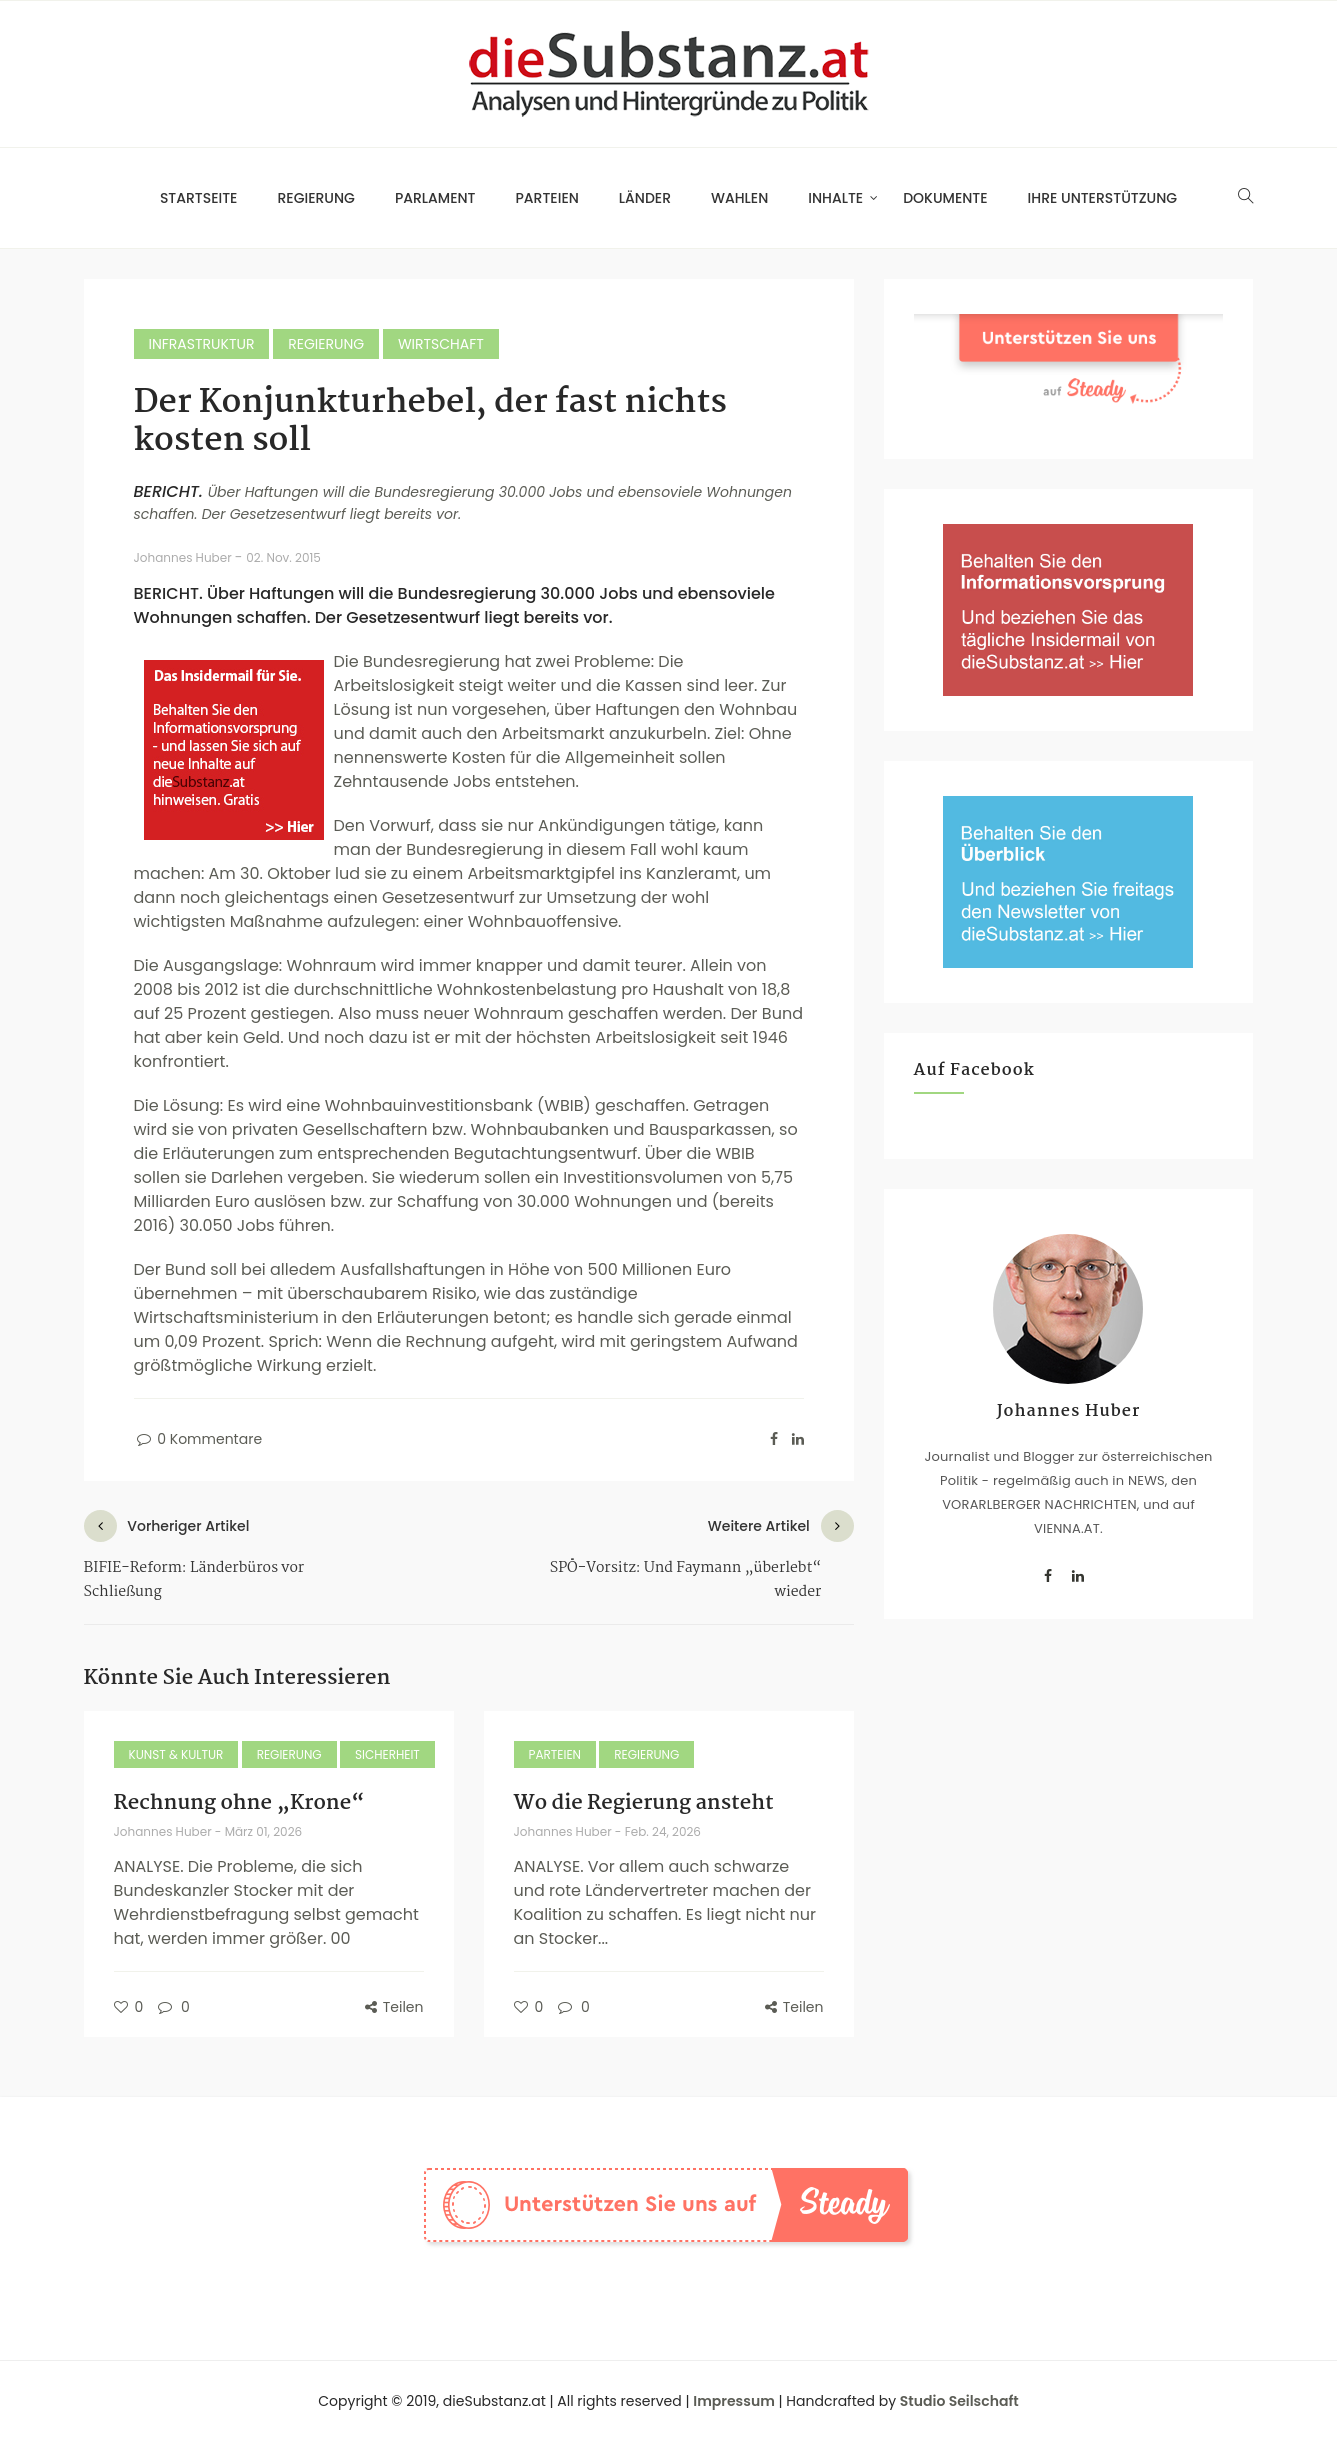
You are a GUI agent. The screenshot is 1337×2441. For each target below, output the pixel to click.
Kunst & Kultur (176, 1754)
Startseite (199, 198)
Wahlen (739, 198)
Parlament (435, 198)
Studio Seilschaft (959, 2401)
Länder (645, 198)
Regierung (315, 198)
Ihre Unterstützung (1103, 198)
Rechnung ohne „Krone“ (239, 1803)
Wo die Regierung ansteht (644, 1803)
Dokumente (945, 198)
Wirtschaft (441, 344)
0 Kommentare (198, 1439)
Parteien (547, 198)
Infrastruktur (202, 344)
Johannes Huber (184, 557)
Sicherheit (387, 1754)
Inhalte (835, 198)
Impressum (734, 2401)
